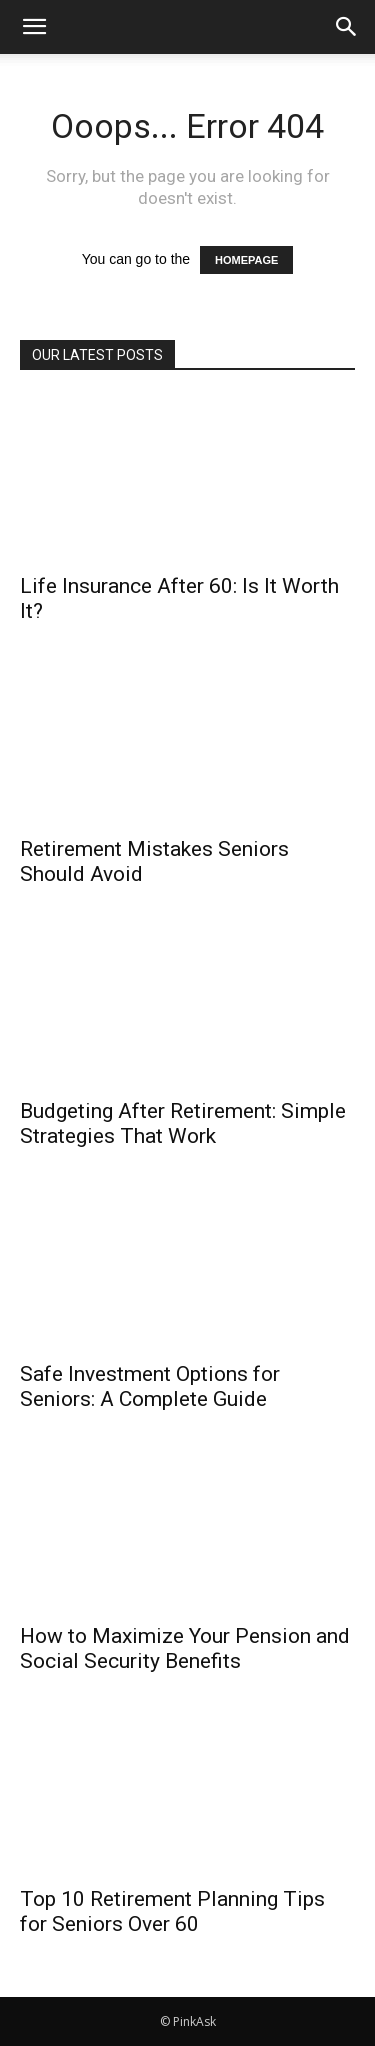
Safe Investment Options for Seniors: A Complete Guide (150, 1386)
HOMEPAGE (246, 260)
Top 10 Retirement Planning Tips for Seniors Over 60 (172, 1911)
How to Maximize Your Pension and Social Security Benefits (185, 1648)
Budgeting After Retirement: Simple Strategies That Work (183, 1123)
